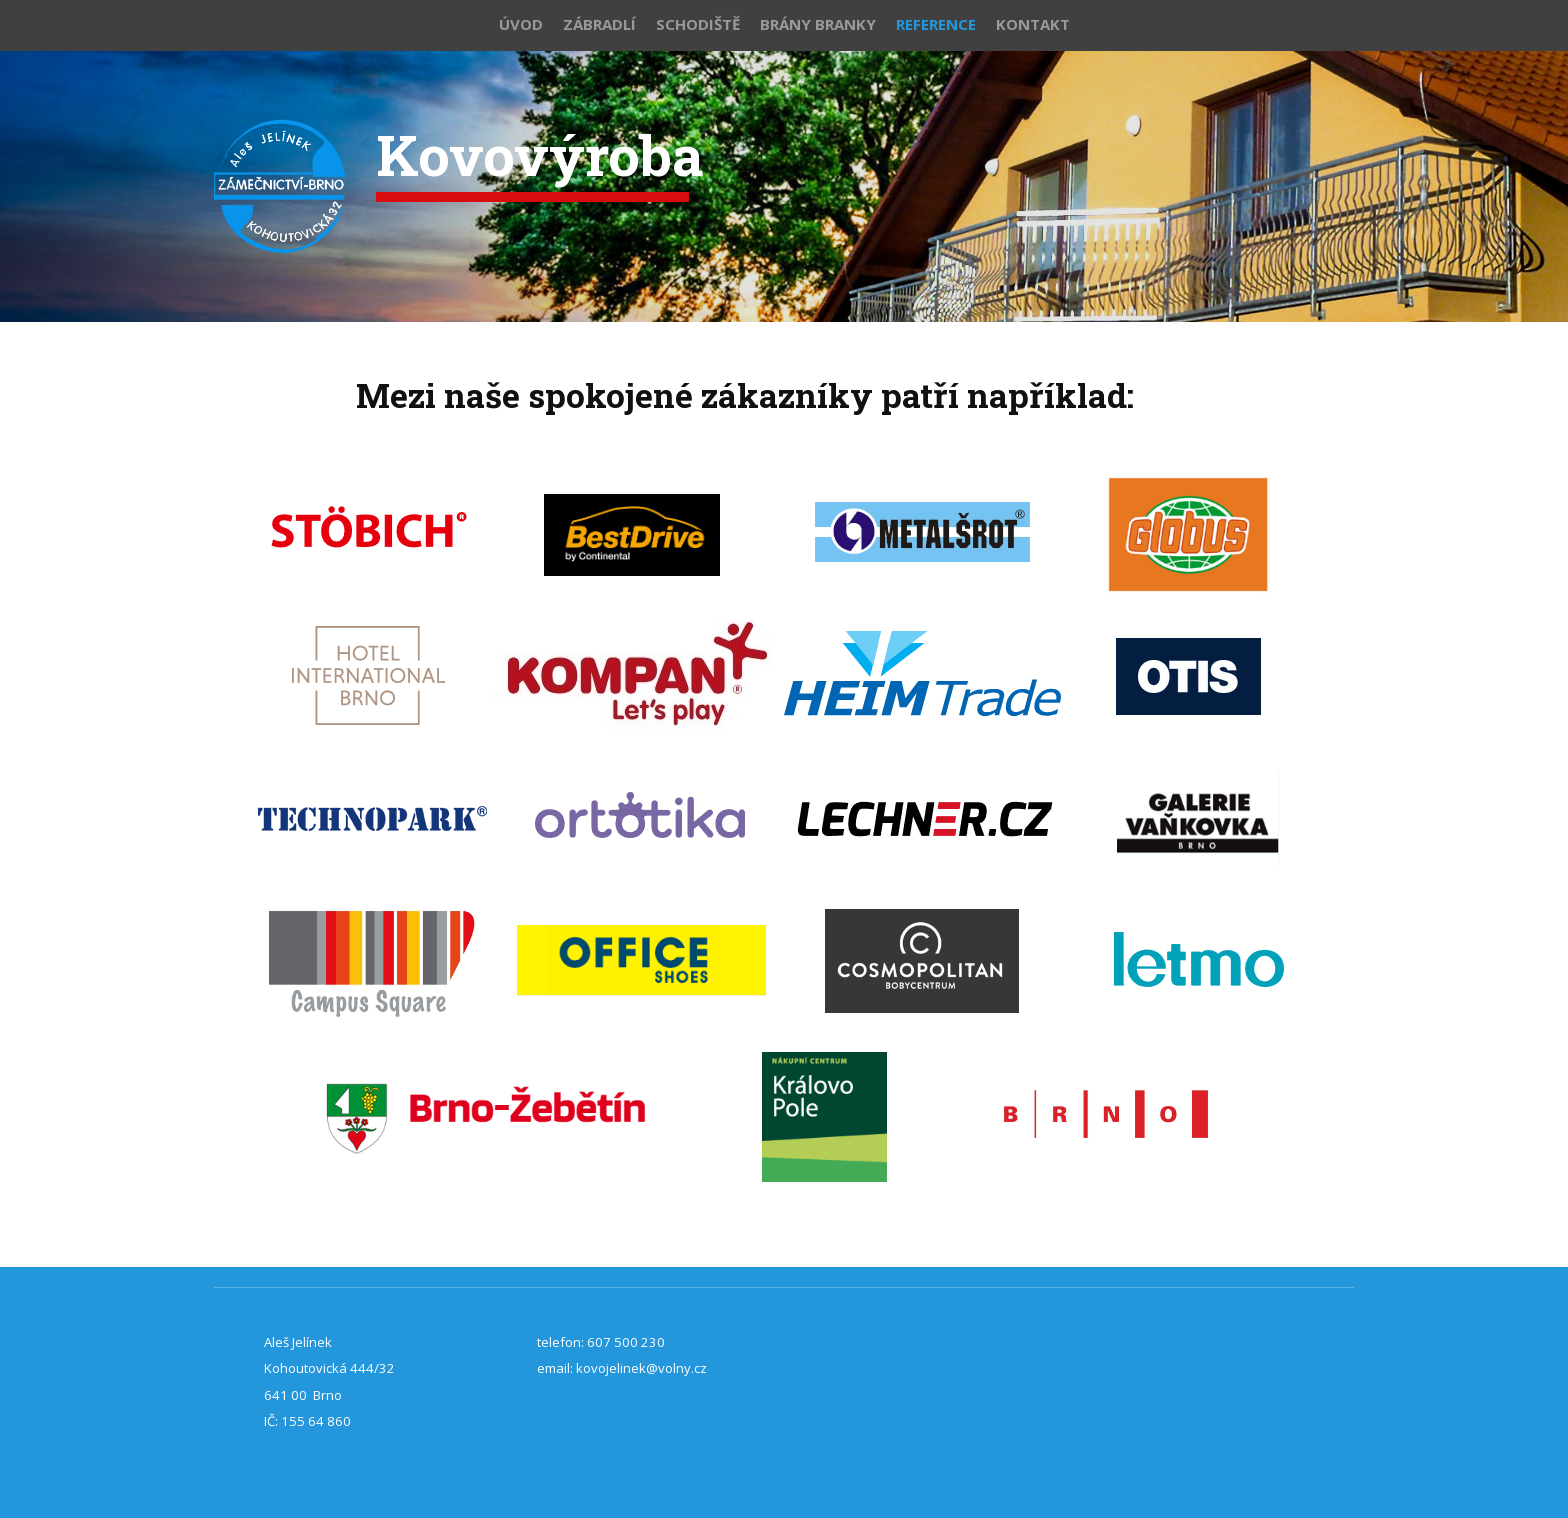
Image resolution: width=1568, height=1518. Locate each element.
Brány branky (818, 24)
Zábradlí (599, 24)
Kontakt (1033, 24)
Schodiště (698, 24)
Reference (936, 24)
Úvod (521, 24)
